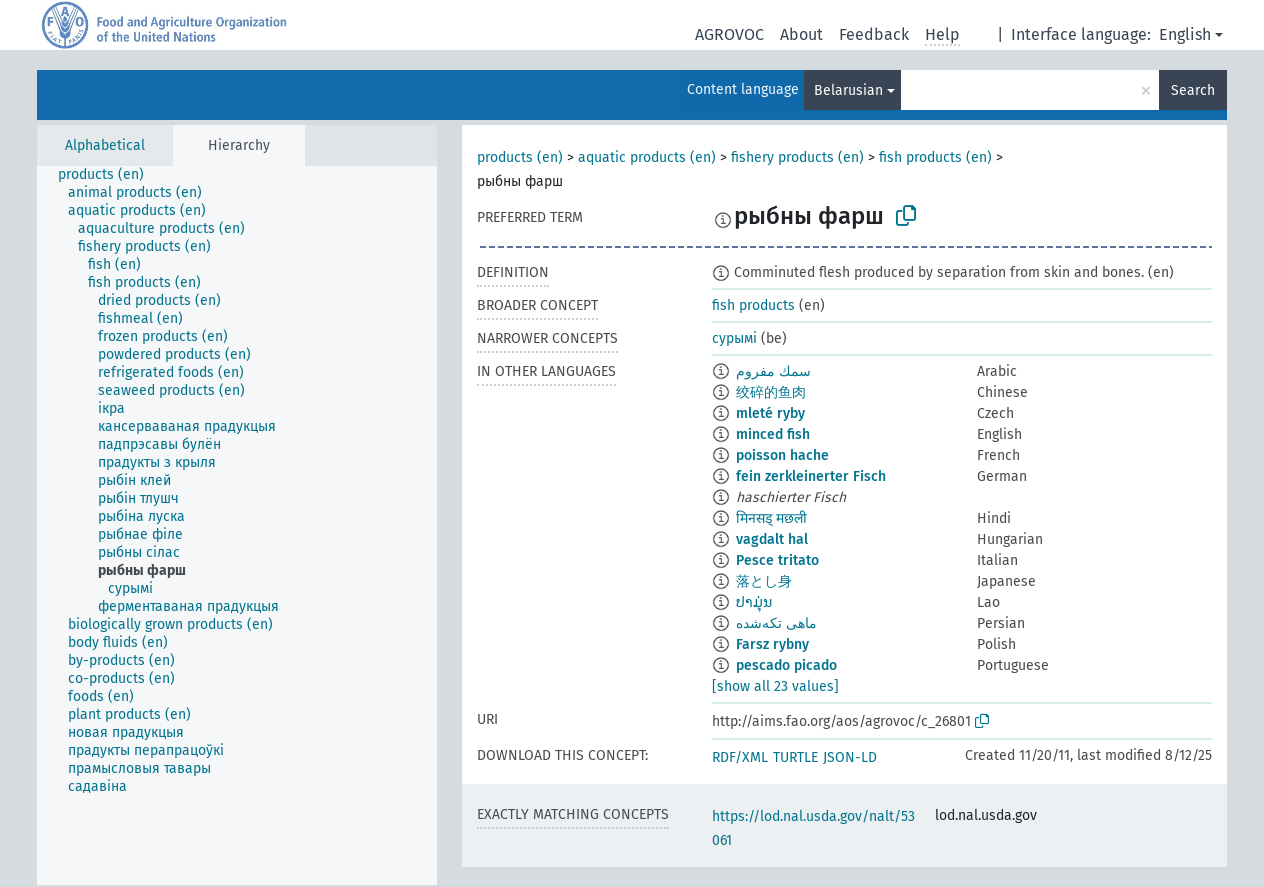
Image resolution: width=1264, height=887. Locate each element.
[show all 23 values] (775, 686)
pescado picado (786, 665)
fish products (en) (935, 157)
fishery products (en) (797, 157)
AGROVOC (729, 34)
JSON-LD (850, 757)
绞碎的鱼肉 (771, 392)
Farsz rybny (772, 644)
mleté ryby (770, 413)
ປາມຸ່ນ (754, 602)
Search (1193, 90)
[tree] (237, 525)
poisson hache (782, 455)
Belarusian (848, 90)
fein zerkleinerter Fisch (811, 476)
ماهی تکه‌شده (776, 623)
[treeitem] (109, 175)
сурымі (734, 338)
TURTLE (795, 757)
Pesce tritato (777, 560)
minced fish (773, 434)
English (1185, 34)
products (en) (520, 157)
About (801, 34)
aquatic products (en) (647, 157)
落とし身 (764, 581)
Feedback (874, 34)
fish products (753, 305)
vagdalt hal (772, 539)
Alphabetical (105, 145)
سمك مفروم (773, 371)
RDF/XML (740, 757)
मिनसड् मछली (771, 518)
